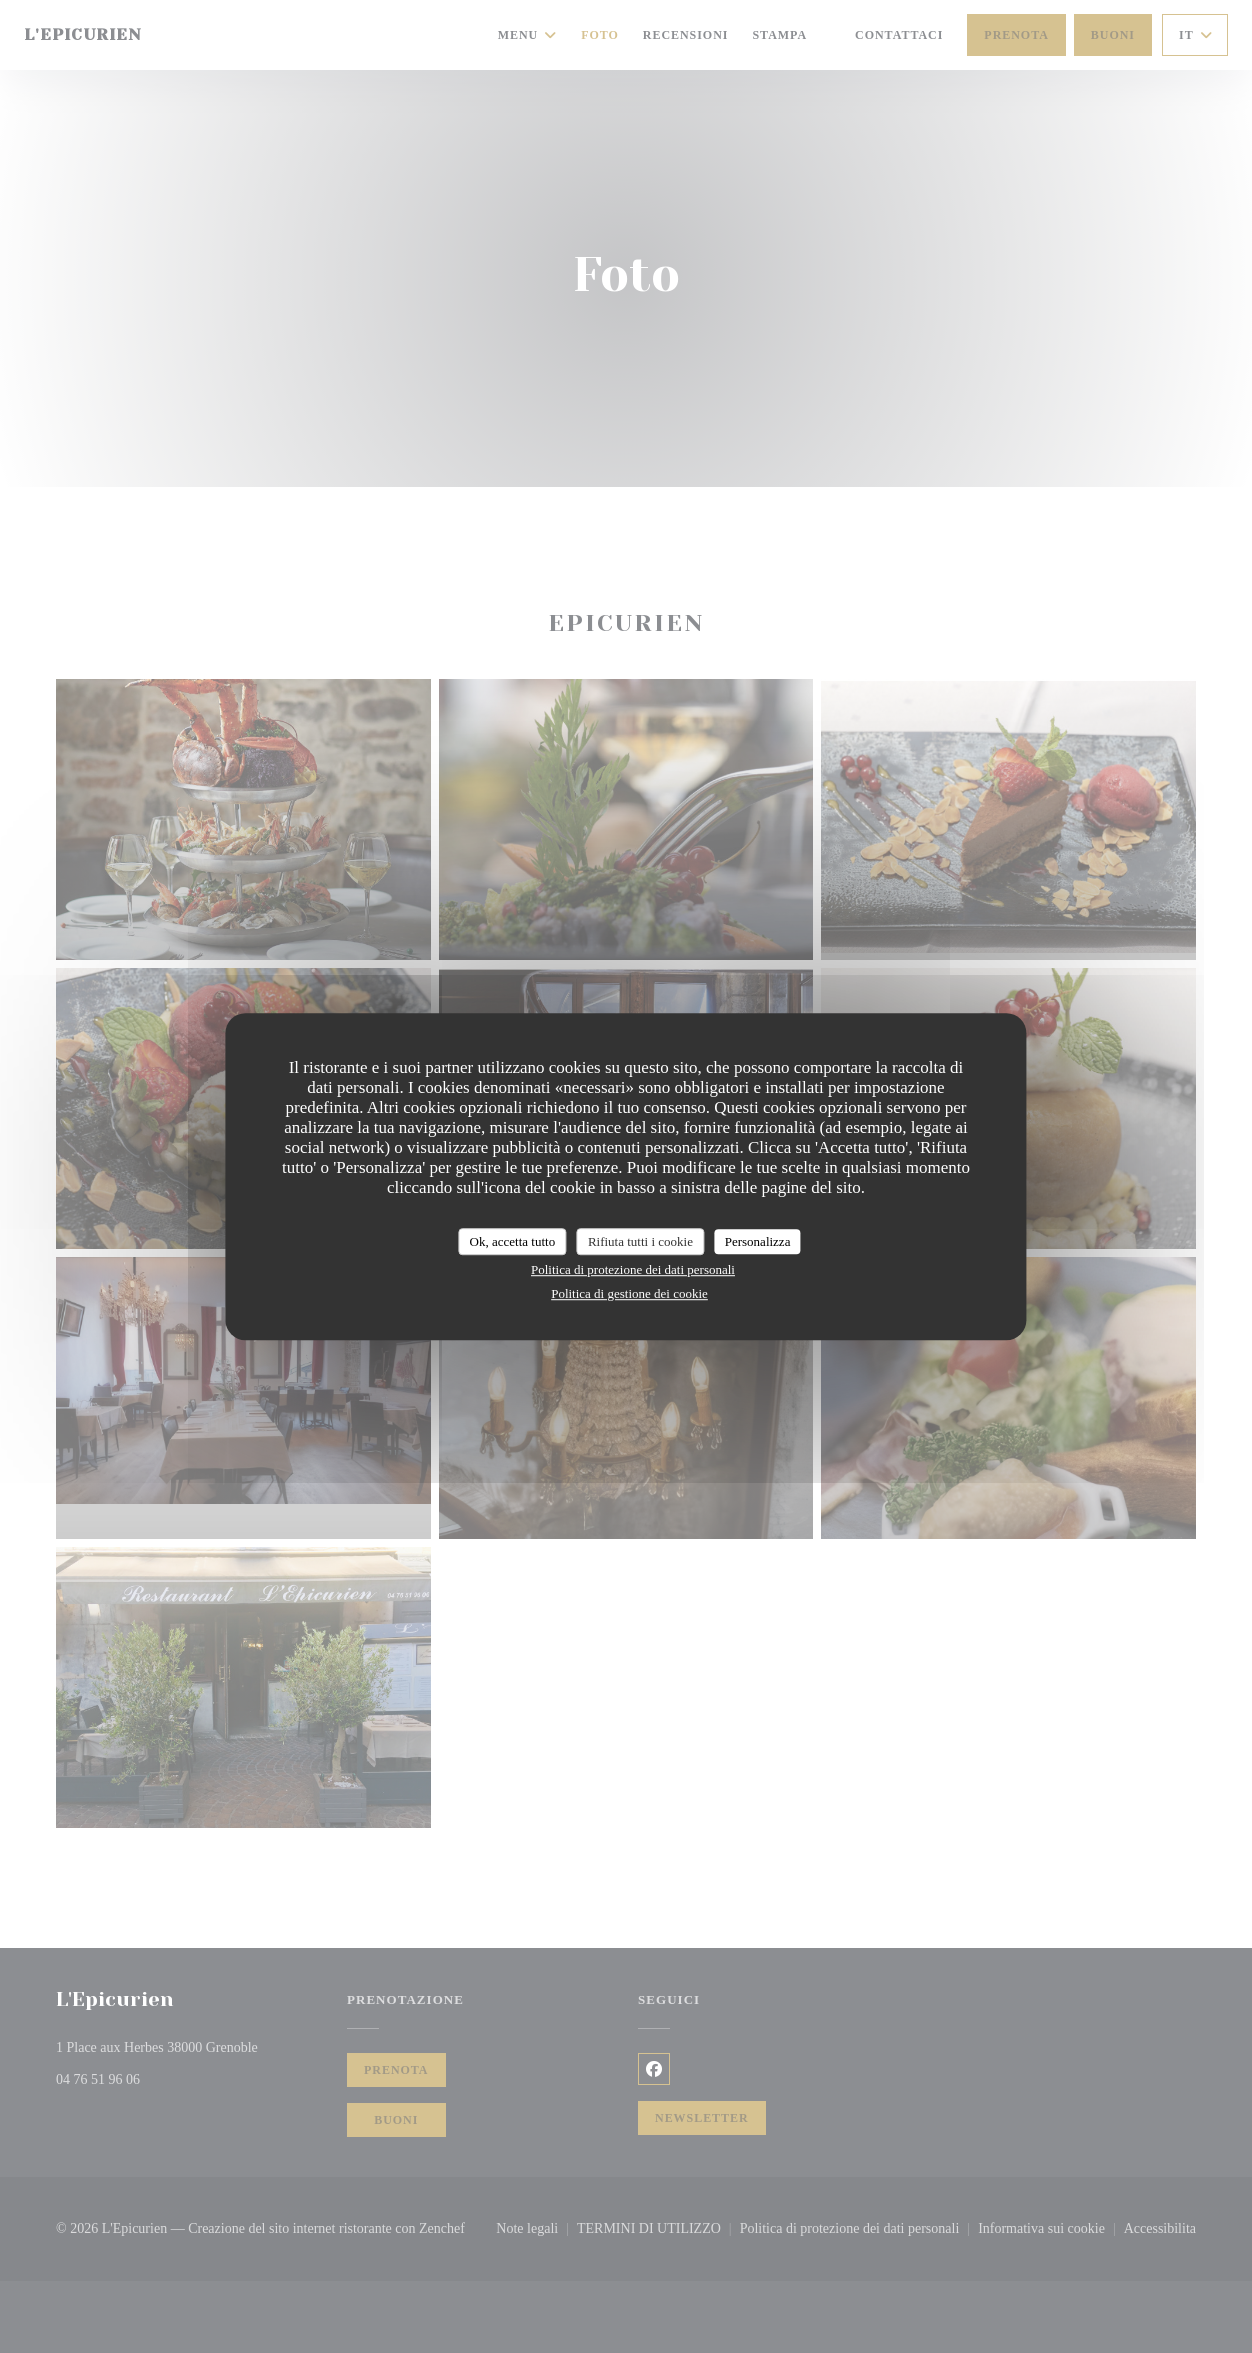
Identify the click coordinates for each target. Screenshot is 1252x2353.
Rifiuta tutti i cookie (640, 1241)
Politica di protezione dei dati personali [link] (633, 1269)
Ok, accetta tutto (513, 1241)
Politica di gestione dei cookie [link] (629, 1293)
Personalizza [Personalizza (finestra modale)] (758, 1241)
